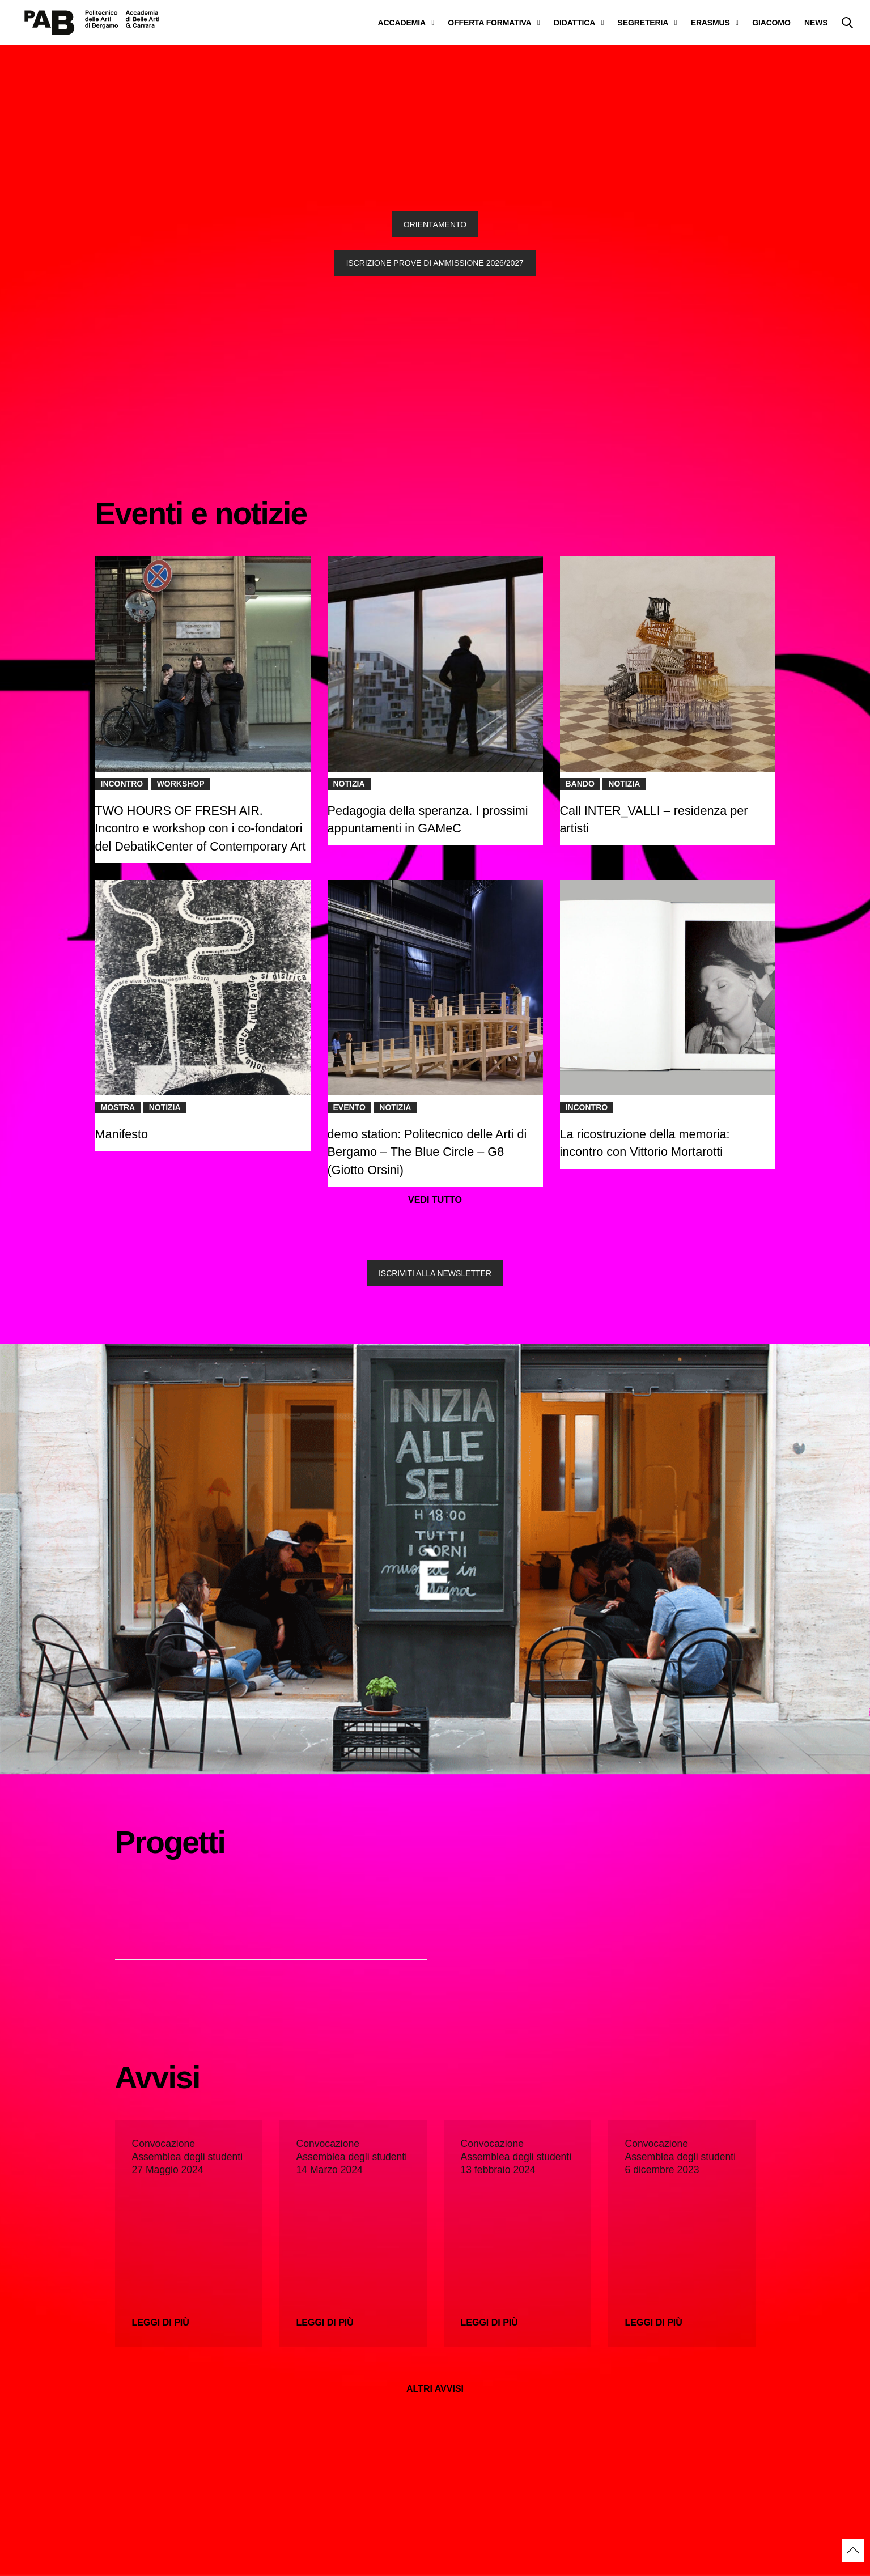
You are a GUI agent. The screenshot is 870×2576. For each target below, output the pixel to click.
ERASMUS (710, 22)
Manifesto (121, 1134)
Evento (349, 1107)
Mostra (118, 1107)
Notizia (349, 783)
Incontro (122, 783)
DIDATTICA (574, 22)
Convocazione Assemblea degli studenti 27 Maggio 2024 (187, 2156)
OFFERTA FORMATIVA (489, 22)
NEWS (815, 22)
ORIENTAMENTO (435, 224)
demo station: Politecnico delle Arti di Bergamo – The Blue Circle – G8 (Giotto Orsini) (427, 1151)
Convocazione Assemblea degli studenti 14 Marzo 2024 (352, 2156)
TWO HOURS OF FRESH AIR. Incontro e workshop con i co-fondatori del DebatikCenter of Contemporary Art (202, 828)
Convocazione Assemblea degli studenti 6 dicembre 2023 (680, 2156)
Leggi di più (160, 2322)
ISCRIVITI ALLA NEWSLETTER (435, 1273)
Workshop (181, 783)
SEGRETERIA (643, 22)
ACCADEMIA (402, 22)
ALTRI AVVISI (435, 2389)
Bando (580, 783)
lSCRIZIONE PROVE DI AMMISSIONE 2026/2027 (435, 262)
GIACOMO (771, 22)
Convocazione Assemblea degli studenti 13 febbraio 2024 (516, 2156)
